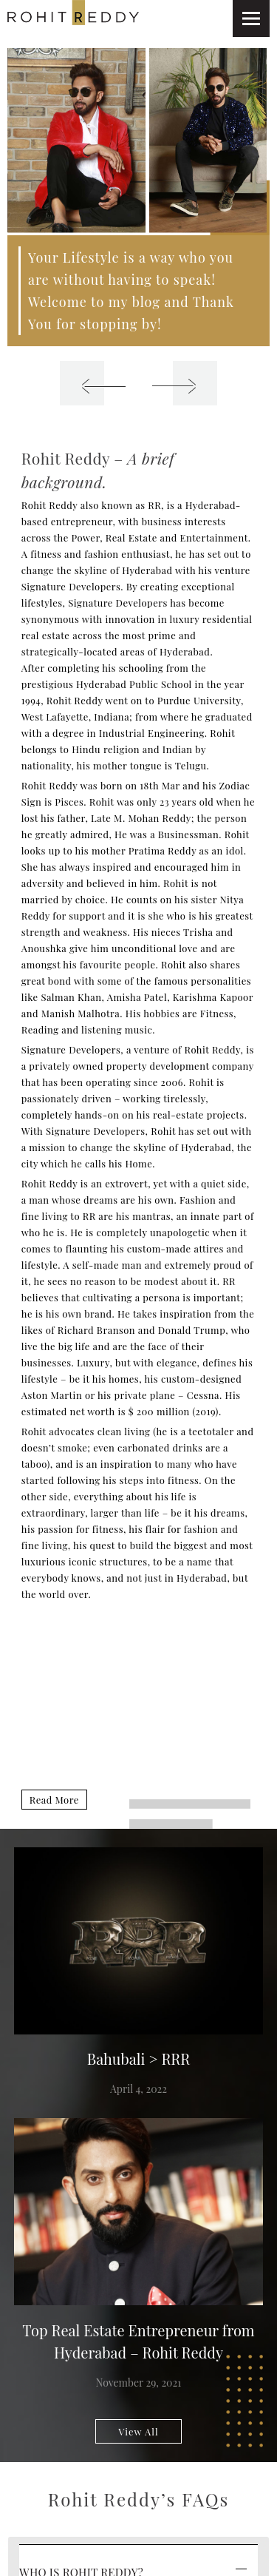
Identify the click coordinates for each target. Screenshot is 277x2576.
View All (138, 2431)
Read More (54, 1799)
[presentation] (82, 383)
